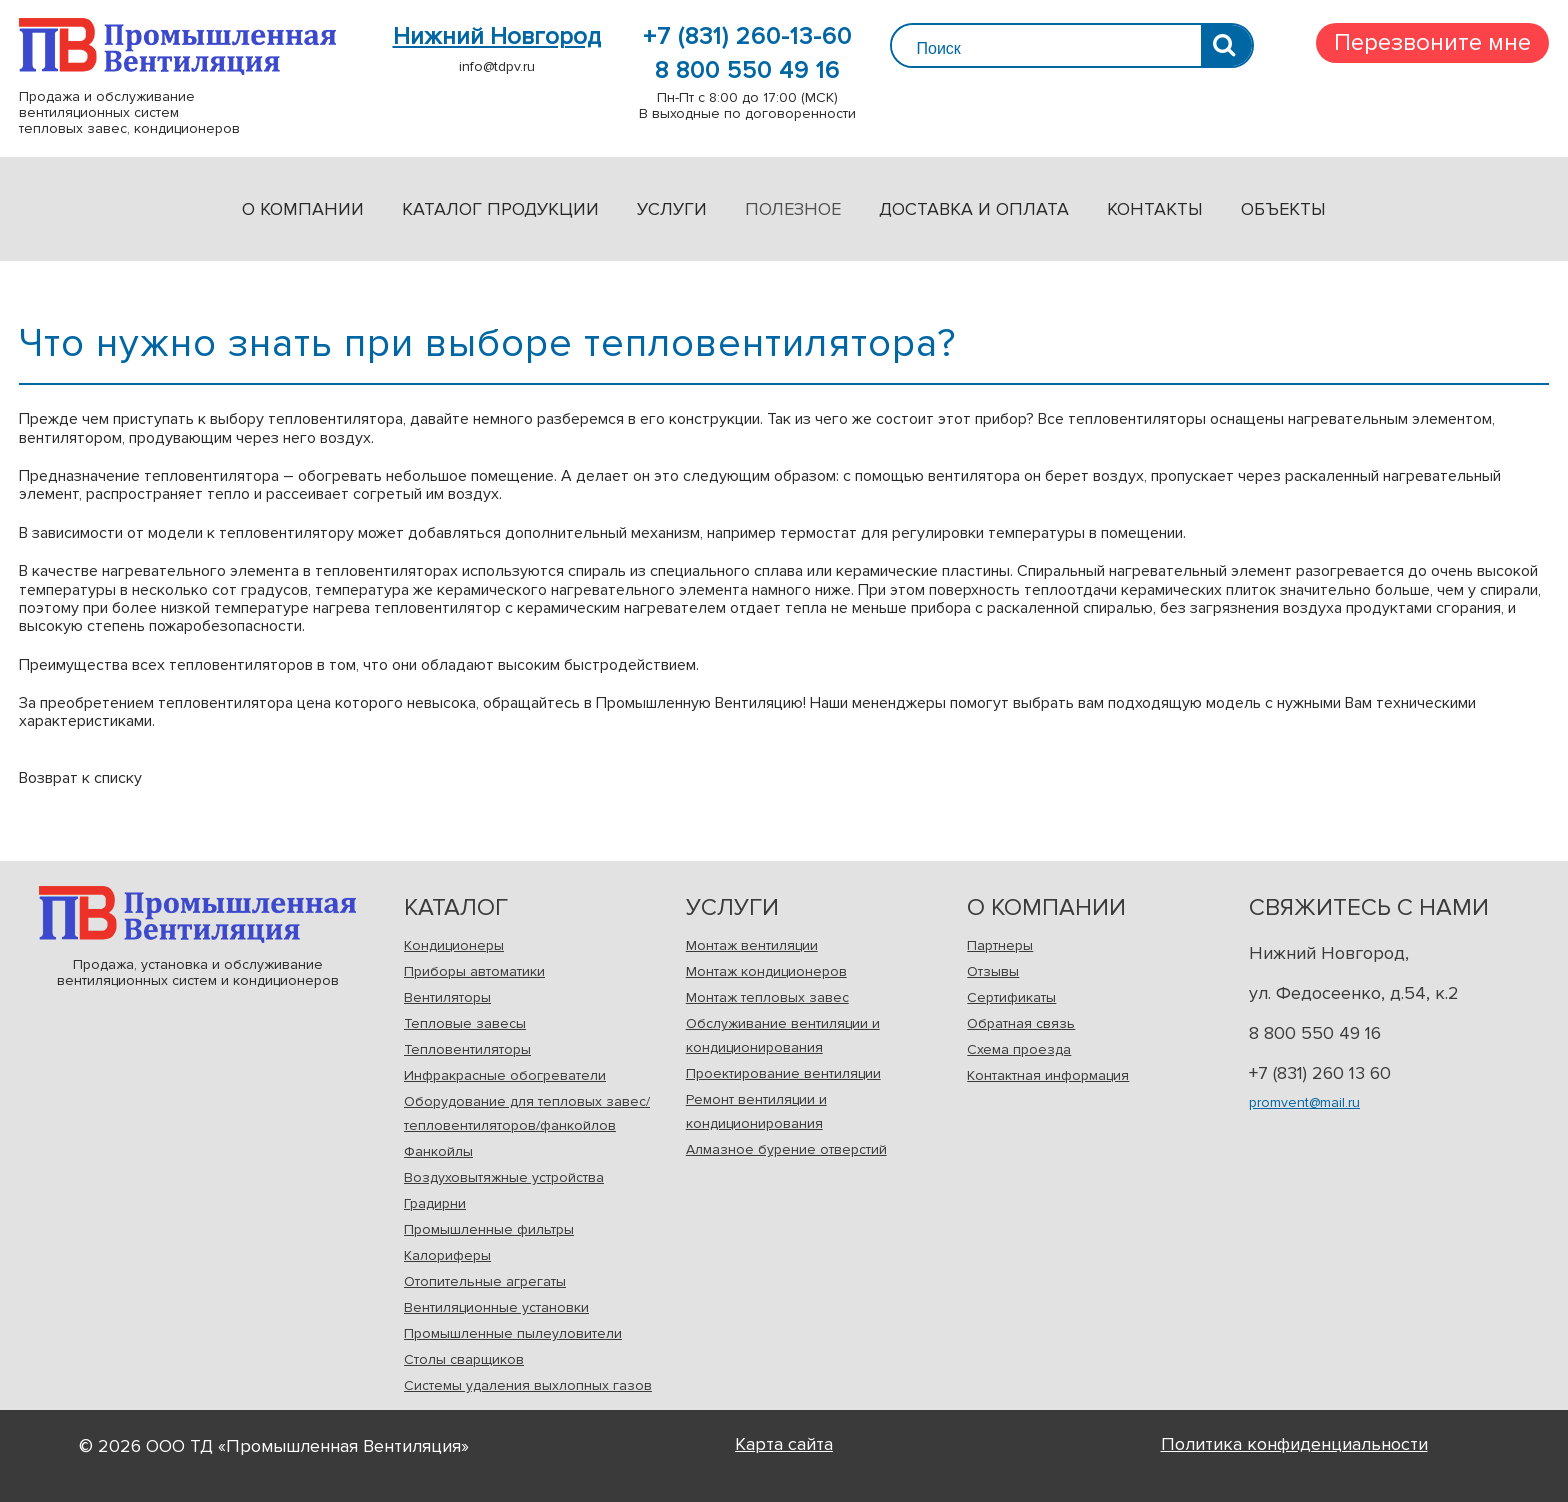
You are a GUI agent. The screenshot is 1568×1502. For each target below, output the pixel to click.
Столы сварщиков (464, 1359)
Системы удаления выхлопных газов (528, 1385)
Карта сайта (784, 1444)
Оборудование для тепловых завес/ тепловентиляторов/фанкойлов (527, 1113)
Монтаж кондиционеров (766, 971)
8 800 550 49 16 (747, 71)
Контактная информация (1048, 1075)
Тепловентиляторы (467, 1049)
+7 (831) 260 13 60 (1320, 1073)
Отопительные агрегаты (485, 1281)
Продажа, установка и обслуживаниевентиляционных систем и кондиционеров (197, 914)
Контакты (1155, 209)
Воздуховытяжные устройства (504, 1177)
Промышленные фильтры (489, 1229)
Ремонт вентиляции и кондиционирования (756, 1111)
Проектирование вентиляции (783, 1073)
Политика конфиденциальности (1294, 1444)
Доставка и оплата (974, 209)
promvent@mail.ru (1304, 1102)
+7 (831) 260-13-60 (747, 37)
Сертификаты (1011, 997)
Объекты (1283, 209)
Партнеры (1000, 945)
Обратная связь (1021, 1023)
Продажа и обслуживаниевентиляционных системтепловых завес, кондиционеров (177, 46)
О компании (303, 209)
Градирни (435, 1203)
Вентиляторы (447, 997)
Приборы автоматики (474, 971)
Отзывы (993, 971)
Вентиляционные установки (496, 1307)
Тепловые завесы (465, 1023)
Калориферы (447, 1255)
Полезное (793, 209)
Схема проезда (1019, 1049)
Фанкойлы (438, 1151)
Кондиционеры (454, 945)
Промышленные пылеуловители (513, 1333)
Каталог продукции (500, 209)
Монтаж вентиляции (752, 945)
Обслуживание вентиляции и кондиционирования (783, 1035)
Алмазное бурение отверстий (786, 1149)
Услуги (672, 209)
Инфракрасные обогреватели (505, 1075)
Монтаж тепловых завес (767, 997)
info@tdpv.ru (497, 66)
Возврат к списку (80, 778)
